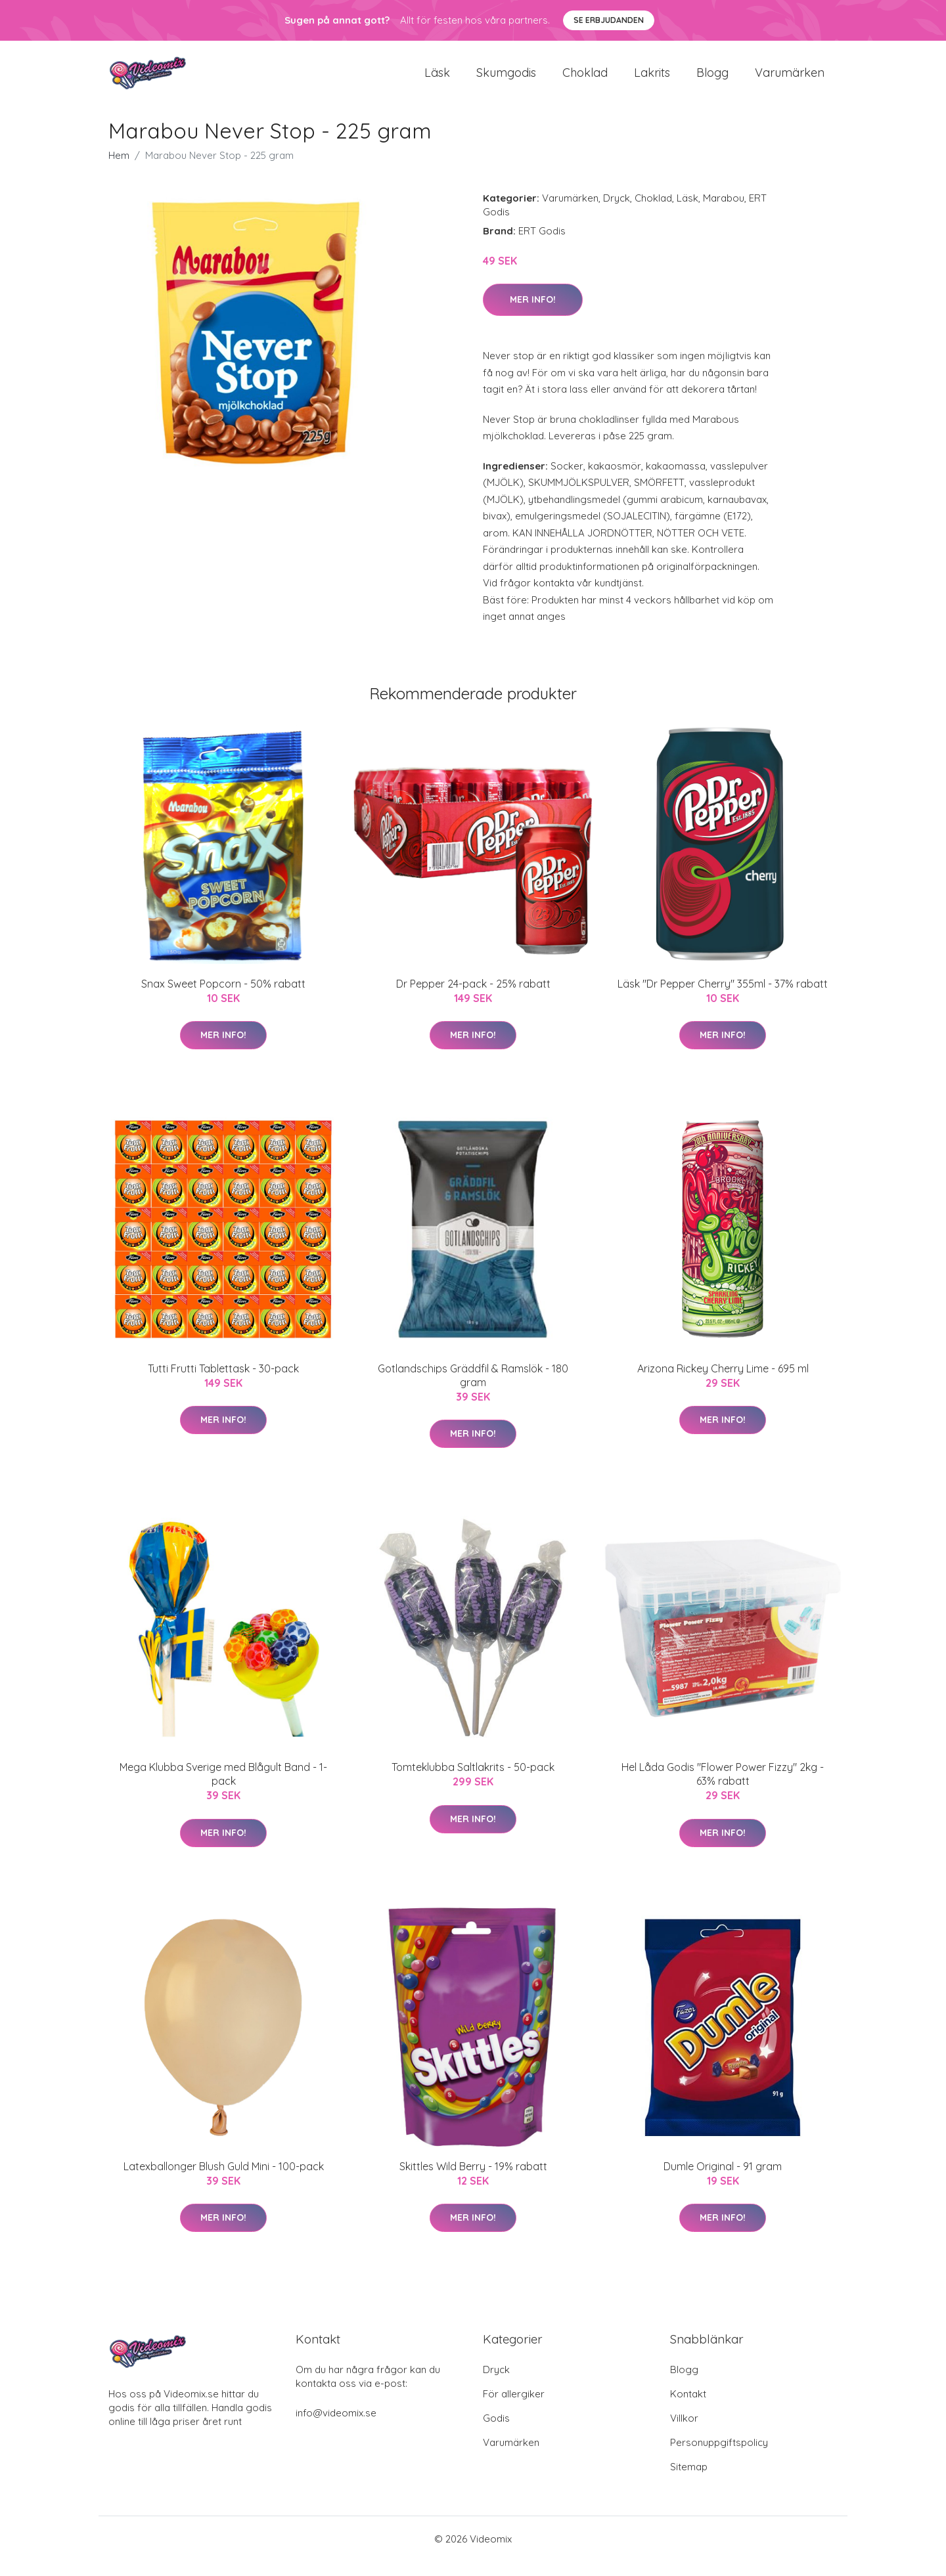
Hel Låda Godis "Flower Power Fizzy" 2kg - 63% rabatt (722, 1789)
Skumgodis (506, 79)
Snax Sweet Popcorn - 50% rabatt (223, 998)
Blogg (712, 79)
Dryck (616, 212)
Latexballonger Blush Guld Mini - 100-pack (224, 2180)
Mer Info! (533, 314)
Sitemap (689, 2481)
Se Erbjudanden (609, 20)
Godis (496, 2432)
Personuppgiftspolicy (719, 2457)
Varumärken (789, 79)
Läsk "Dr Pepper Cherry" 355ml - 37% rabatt (723, 998)
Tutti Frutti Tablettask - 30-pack (223, 1382)
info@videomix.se (336, 2427)
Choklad (585, 79)
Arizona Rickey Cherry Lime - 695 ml (723, 1382)
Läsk (437, 79)
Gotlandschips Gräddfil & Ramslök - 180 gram (473, 1389)
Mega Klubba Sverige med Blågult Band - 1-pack (223, 1789)
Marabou (723, 212)
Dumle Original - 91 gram (723, 2180)
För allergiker (514, 2408)
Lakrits (652, 79)
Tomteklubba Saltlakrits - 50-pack (473, 1782)
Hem (118, 170)
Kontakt (688, 2408)
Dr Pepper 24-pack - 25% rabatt (473, 998)
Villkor (684, 2432)
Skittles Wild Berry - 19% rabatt (473, 2180)
